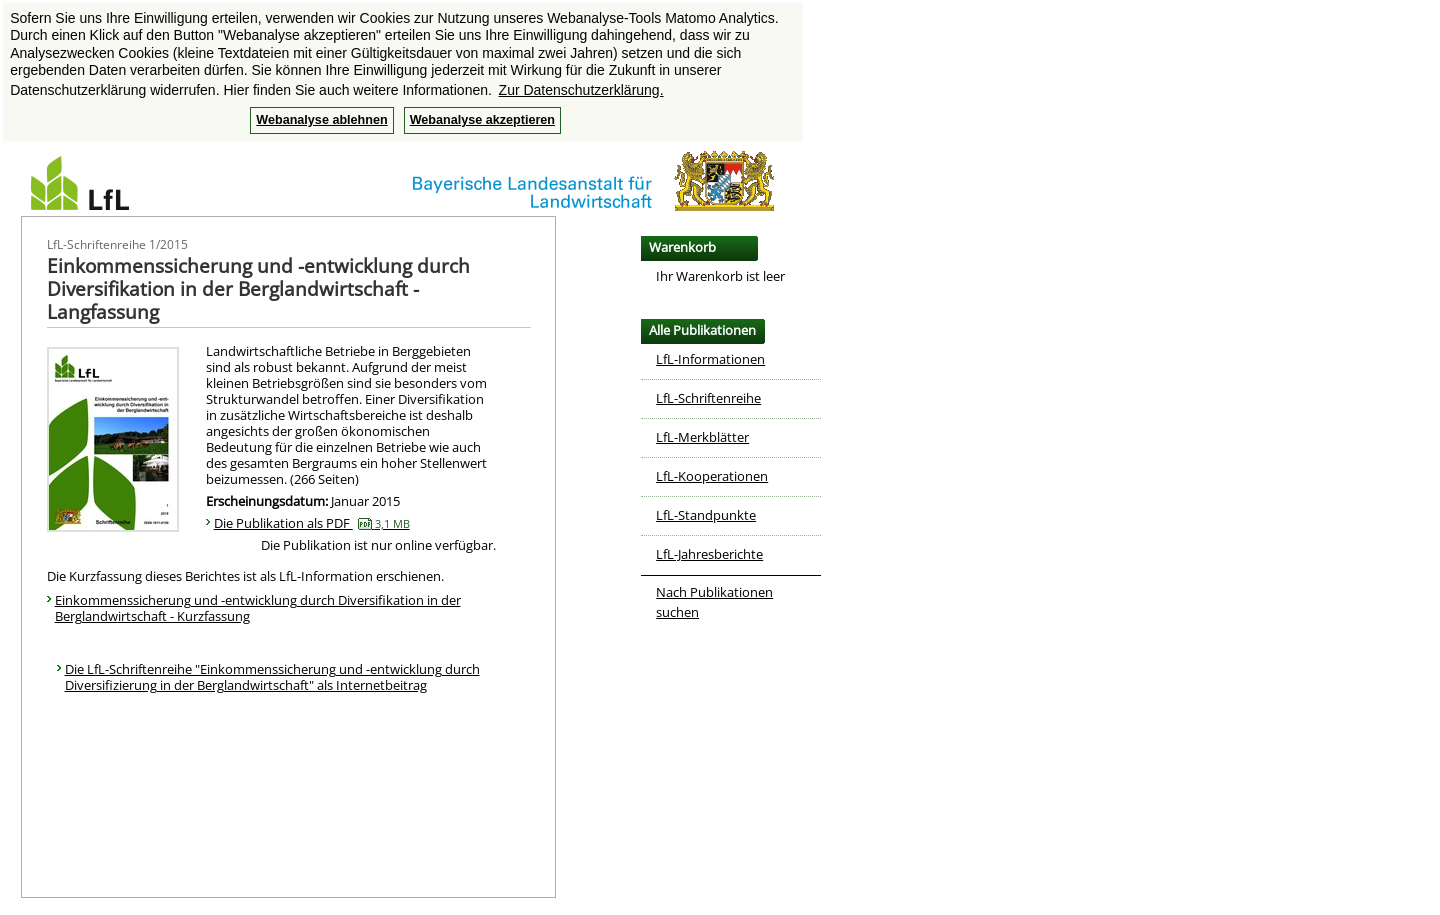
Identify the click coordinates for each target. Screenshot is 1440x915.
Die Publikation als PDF (312, 523)
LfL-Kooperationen (712, 476)
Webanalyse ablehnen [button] (321, 120)
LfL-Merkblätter (702, 437)
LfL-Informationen (710, 359)
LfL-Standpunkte (706, 515)
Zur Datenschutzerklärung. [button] (581, 90)
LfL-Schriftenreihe (708, 398)
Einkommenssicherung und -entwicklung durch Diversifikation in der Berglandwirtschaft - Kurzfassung (258, 608)
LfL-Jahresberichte (709, 554)
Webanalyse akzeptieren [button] (482, 120)
